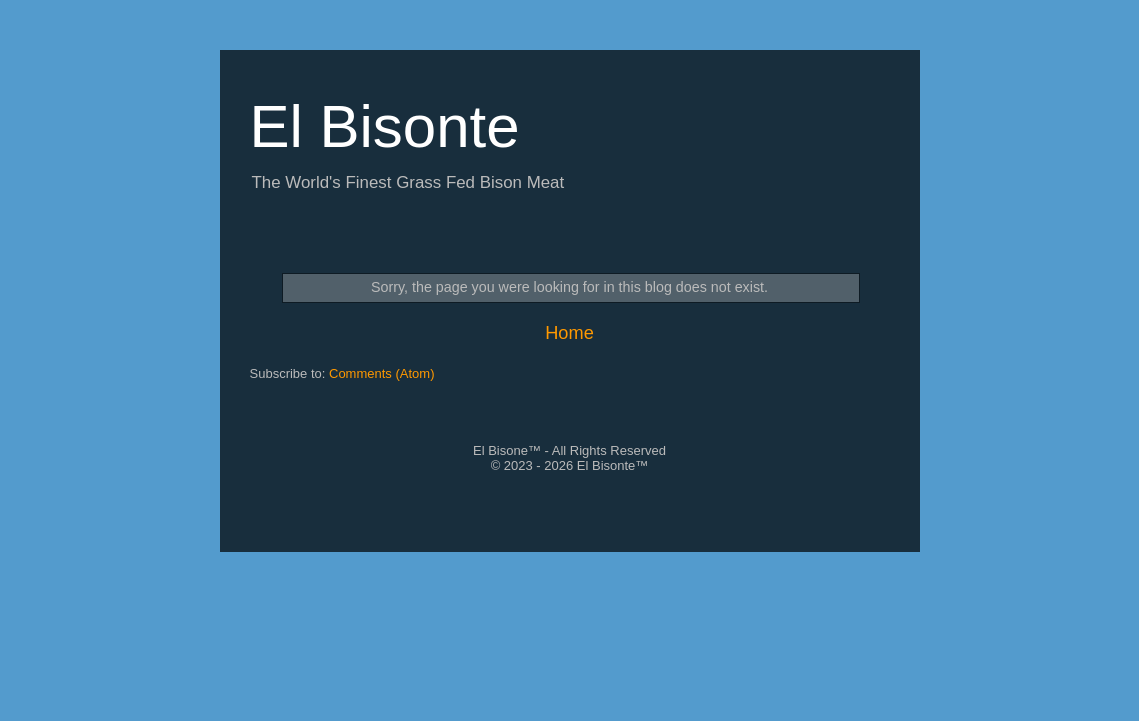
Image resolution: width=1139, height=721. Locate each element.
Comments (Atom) (381, 373)
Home (569, 333)
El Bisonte (385, 126)
